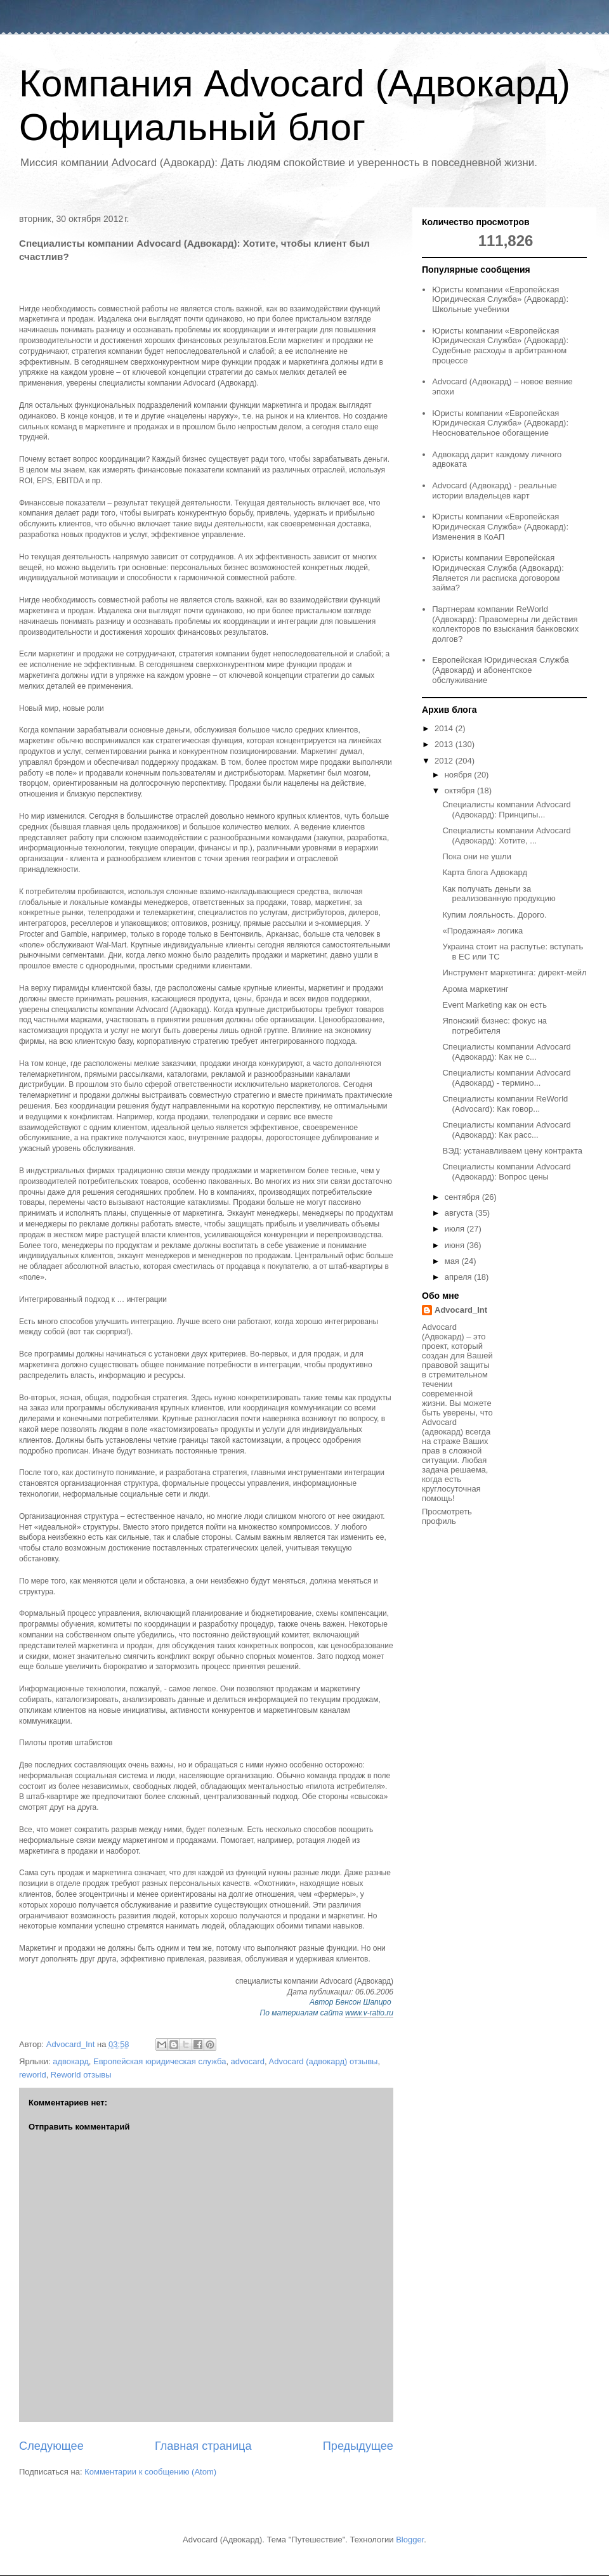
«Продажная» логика (482, 930)
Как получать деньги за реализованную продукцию (498, 894)
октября (461, 790)
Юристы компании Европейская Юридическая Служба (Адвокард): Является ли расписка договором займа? (498, 572)
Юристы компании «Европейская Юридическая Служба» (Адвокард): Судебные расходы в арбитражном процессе (500, 345)
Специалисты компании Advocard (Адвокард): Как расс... (506, 1130)
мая (453, 1261)
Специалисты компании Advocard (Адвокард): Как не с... (506, 1052)
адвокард (71, 2061)
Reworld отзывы (81, 2074)
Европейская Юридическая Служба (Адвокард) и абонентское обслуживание (500, 669)
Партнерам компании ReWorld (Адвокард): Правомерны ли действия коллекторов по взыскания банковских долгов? (505, 624)
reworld (32, 2074)
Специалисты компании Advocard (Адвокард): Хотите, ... (506, 835)
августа (460, 1213)
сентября (463, 1197)
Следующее (51, 2446)
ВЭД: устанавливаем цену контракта (512, 1150)
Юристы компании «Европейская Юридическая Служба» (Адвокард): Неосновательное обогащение (500, 423)
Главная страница (203, 2446)
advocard (248, 2061)
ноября (460, 774)
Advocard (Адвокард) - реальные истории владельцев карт (494, 490)
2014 (445, 728)
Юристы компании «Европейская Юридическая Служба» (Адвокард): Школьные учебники (500, 299)
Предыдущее (358, 2446)
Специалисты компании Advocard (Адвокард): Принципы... (506, 809)
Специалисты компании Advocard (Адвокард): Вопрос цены (506, 1171)
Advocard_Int (461, 1310)
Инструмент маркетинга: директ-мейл (514, 972)
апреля (460, 1277)
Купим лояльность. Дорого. (494, 915)
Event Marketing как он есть (494, 1005)
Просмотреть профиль (447, 1516)
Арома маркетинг (475, 989)
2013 (445, 744)
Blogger (410, 2539)
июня (456, 1245)
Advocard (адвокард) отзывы (323, 2061)
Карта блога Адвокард (484, 872)
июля (456, 1228)
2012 (445, 760)
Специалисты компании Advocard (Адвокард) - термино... (506, 1078)
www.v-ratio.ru (369, 2012)
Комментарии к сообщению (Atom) (150, 2471)
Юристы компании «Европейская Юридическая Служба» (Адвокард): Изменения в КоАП (500, 526)
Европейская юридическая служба (159, 2061)
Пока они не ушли (476, 856)
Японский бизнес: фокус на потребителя (494, 1026)
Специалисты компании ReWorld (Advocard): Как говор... (505, 1104)
